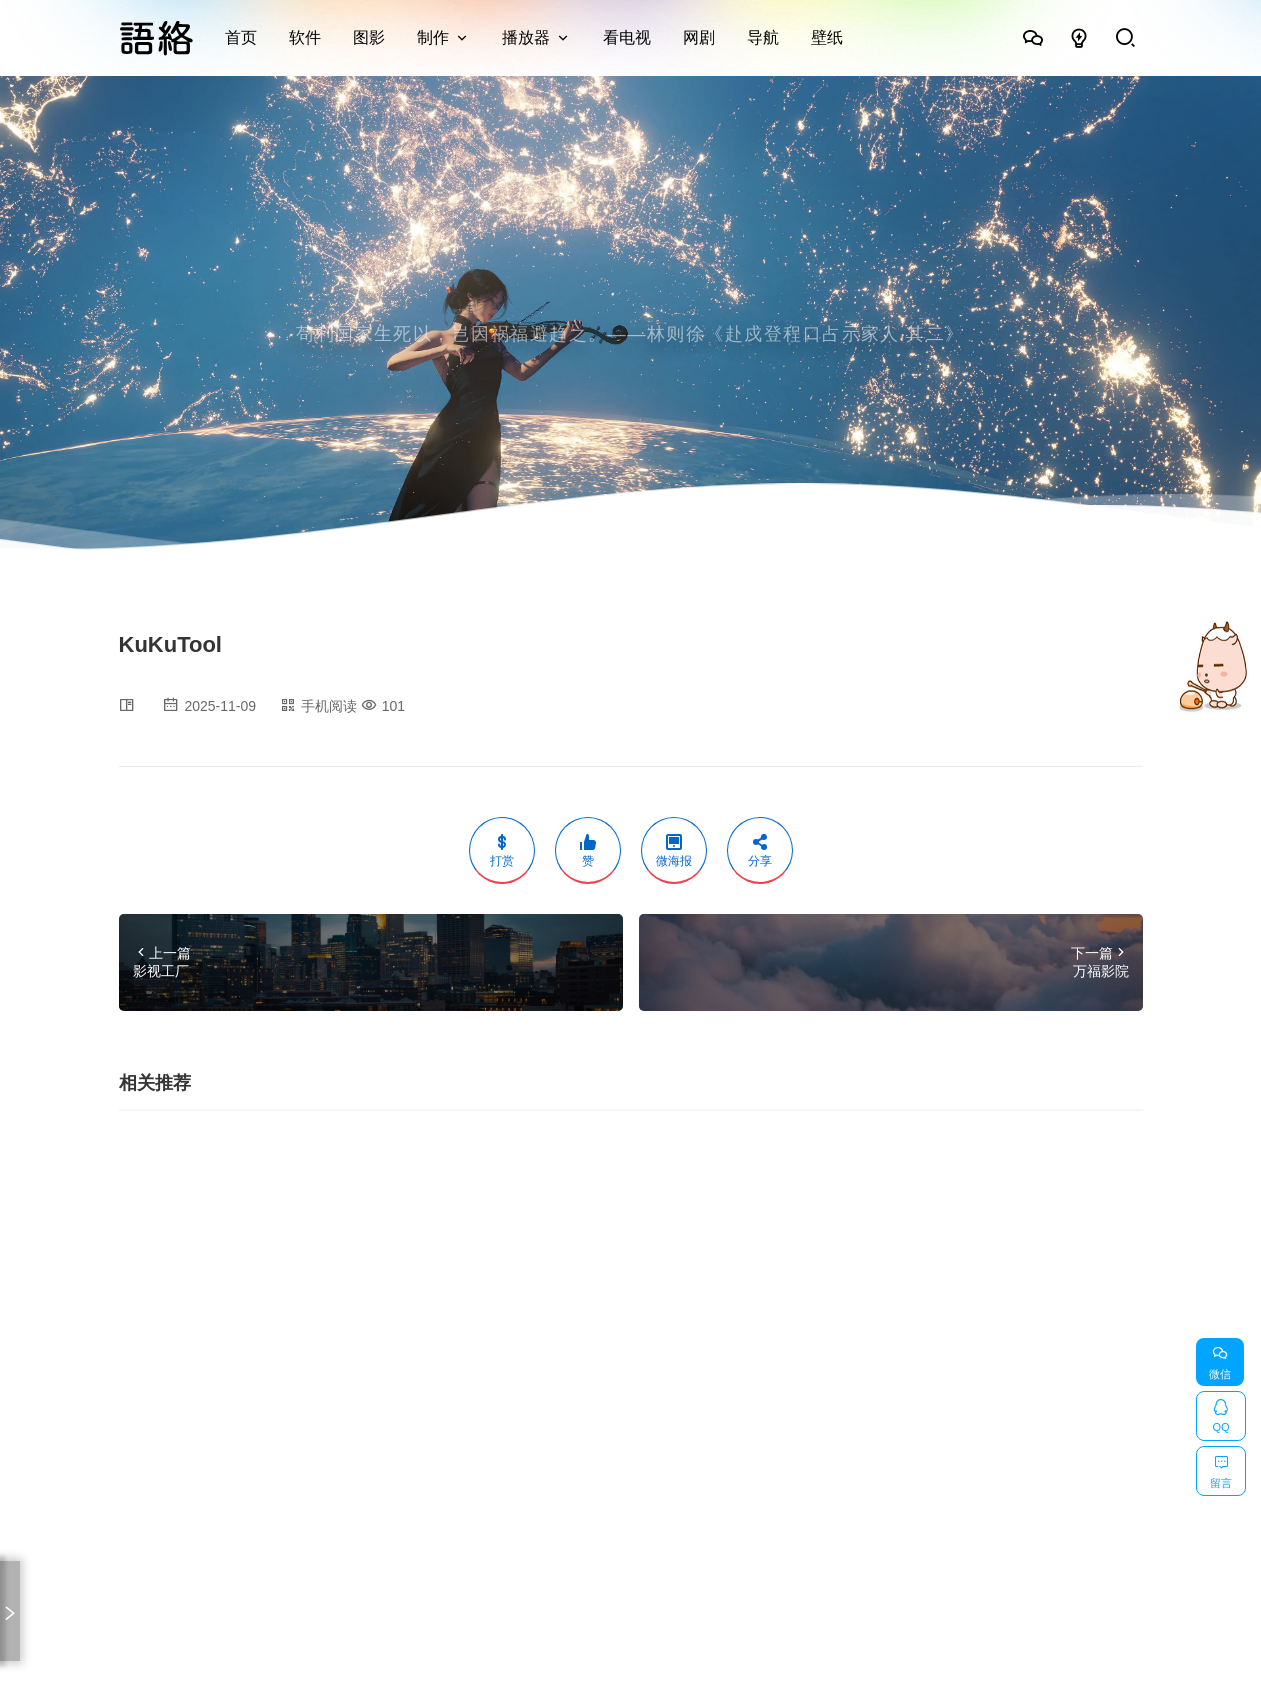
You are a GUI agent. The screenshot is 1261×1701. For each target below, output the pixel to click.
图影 (369, 37)
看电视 (627, 37)
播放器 (526, 37)
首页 (241, 37)
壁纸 (827, 37)
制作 (433, 37)
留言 (1221, 1468)
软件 (305, 37)
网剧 (699, 37)
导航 (763, 37)
